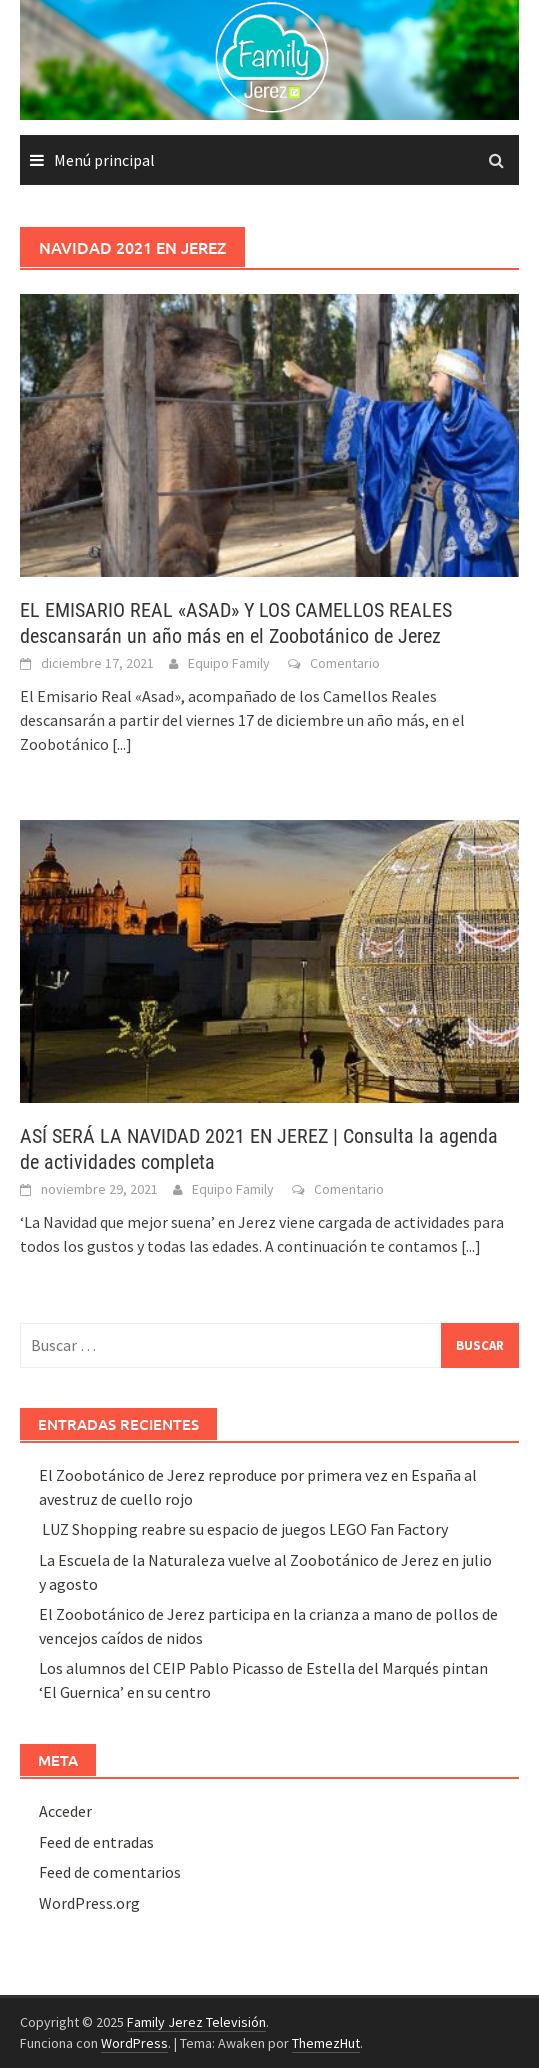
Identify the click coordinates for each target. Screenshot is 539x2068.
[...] (122, 744)
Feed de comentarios (110, 1872)
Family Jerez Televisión (196, 2022)
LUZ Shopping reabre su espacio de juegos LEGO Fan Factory (243, 1529)
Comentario (345, 663)
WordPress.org (89, 1903)
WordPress (134, 2043)
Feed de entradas (96, 1842)
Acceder (65, 1811)
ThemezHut (326, 2043)
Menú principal (104, 160)
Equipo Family (229, 663)
